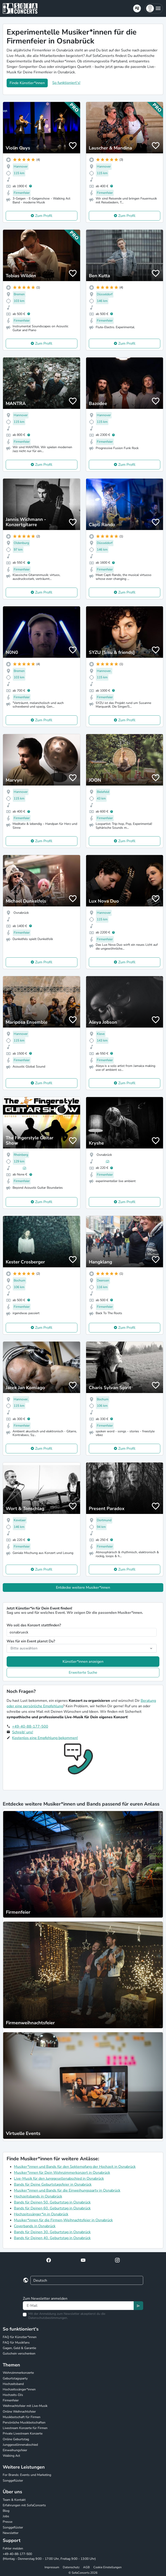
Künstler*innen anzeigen (83, 1661)
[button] (154, 8)
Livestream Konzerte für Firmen (25, 2428)
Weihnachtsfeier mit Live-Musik (25, 2406)
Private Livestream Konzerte (22, 2433)
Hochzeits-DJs (13, 2395)
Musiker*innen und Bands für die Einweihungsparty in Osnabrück (67, 2190)
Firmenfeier (11, 2400)
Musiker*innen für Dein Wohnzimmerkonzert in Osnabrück (62, 2172)
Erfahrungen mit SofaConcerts (24, 2505)
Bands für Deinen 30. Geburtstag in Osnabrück (52, 2232)
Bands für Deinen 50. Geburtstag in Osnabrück (52, 2202)
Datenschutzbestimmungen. (48, 2318)
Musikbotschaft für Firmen (21, 2417)
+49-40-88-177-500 (30, 1726)
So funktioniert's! (66, 82)
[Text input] (78, 2305)
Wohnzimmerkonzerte (18, 2373)
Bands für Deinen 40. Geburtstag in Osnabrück (52, 2237)
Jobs (6, 2516)
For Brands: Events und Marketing (27, 2475)
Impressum (52, 2567)
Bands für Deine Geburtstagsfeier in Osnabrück (53, 2184)
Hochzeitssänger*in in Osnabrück (41, 2214)
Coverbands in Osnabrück (34, 2226)
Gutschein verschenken (19, 2353)
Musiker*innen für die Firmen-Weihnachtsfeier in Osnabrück (63, 2220)
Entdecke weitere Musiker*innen (83, 1587)
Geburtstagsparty (15, 2378)
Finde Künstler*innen (27, 82)
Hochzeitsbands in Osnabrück (38, 2196)
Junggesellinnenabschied (20, 2445)
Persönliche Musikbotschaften (24, 2422)
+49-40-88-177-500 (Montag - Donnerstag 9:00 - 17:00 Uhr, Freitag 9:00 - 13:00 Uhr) (49, 2556)
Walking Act (11, 2455)
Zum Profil (43, 215)
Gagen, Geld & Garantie (19, 2348)
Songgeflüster (13, 2480)
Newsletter (10, 2533)
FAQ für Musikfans (16, 2342)
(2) (24, 1168)
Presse (7, 2522)
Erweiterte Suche (83, 1672)
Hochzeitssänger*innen (19, 2389)
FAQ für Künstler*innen (20, 2337)
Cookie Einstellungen (107, 2567)
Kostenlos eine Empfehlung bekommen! (45, 1737)
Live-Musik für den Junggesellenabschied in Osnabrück (59, 2178)
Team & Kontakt (14, 2500)
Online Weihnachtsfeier (19, 2411)
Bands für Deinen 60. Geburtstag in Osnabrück (52, 2208)
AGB (86, 2567)
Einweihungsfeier (15, 2450)
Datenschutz (71, 2567)
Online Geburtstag (16, 2439)
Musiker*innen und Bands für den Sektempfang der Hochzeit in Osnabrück (75, 2166)
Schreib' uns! (22, 1732)
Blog (6, 2511)
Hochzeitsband (13, 2384)
